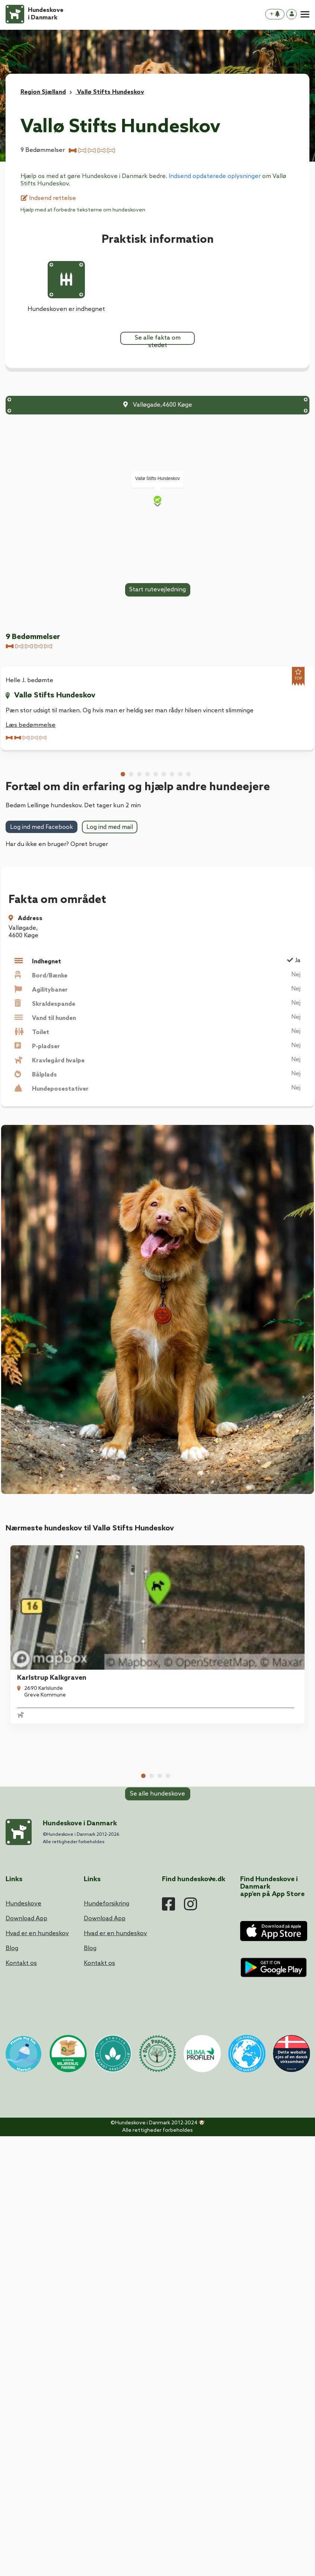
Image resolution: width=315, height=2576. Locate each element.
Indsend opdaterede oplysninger (215, 176)
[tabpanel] (78, 1981)
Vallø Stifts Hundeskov (54, 695)
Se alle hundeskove (157, 2195)
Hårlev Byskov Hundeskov (210, 2121)
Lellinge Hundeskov (200, 1992)
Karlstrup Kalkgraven (47, 1992)
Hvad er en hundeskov (37, 2378)
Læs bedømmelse (30, 725)
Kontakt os (21, 2408)
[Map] (157, 501)
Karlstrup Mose (37, 2121)
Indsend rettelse (48, 198)
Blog (12, 2393)
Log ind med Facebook (41, 1204)
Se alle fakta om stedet (158, 339)
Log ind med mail (109, 1204)
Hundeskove (23, 2349)
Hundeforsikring (106, 2349)
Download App (26, 2363)
